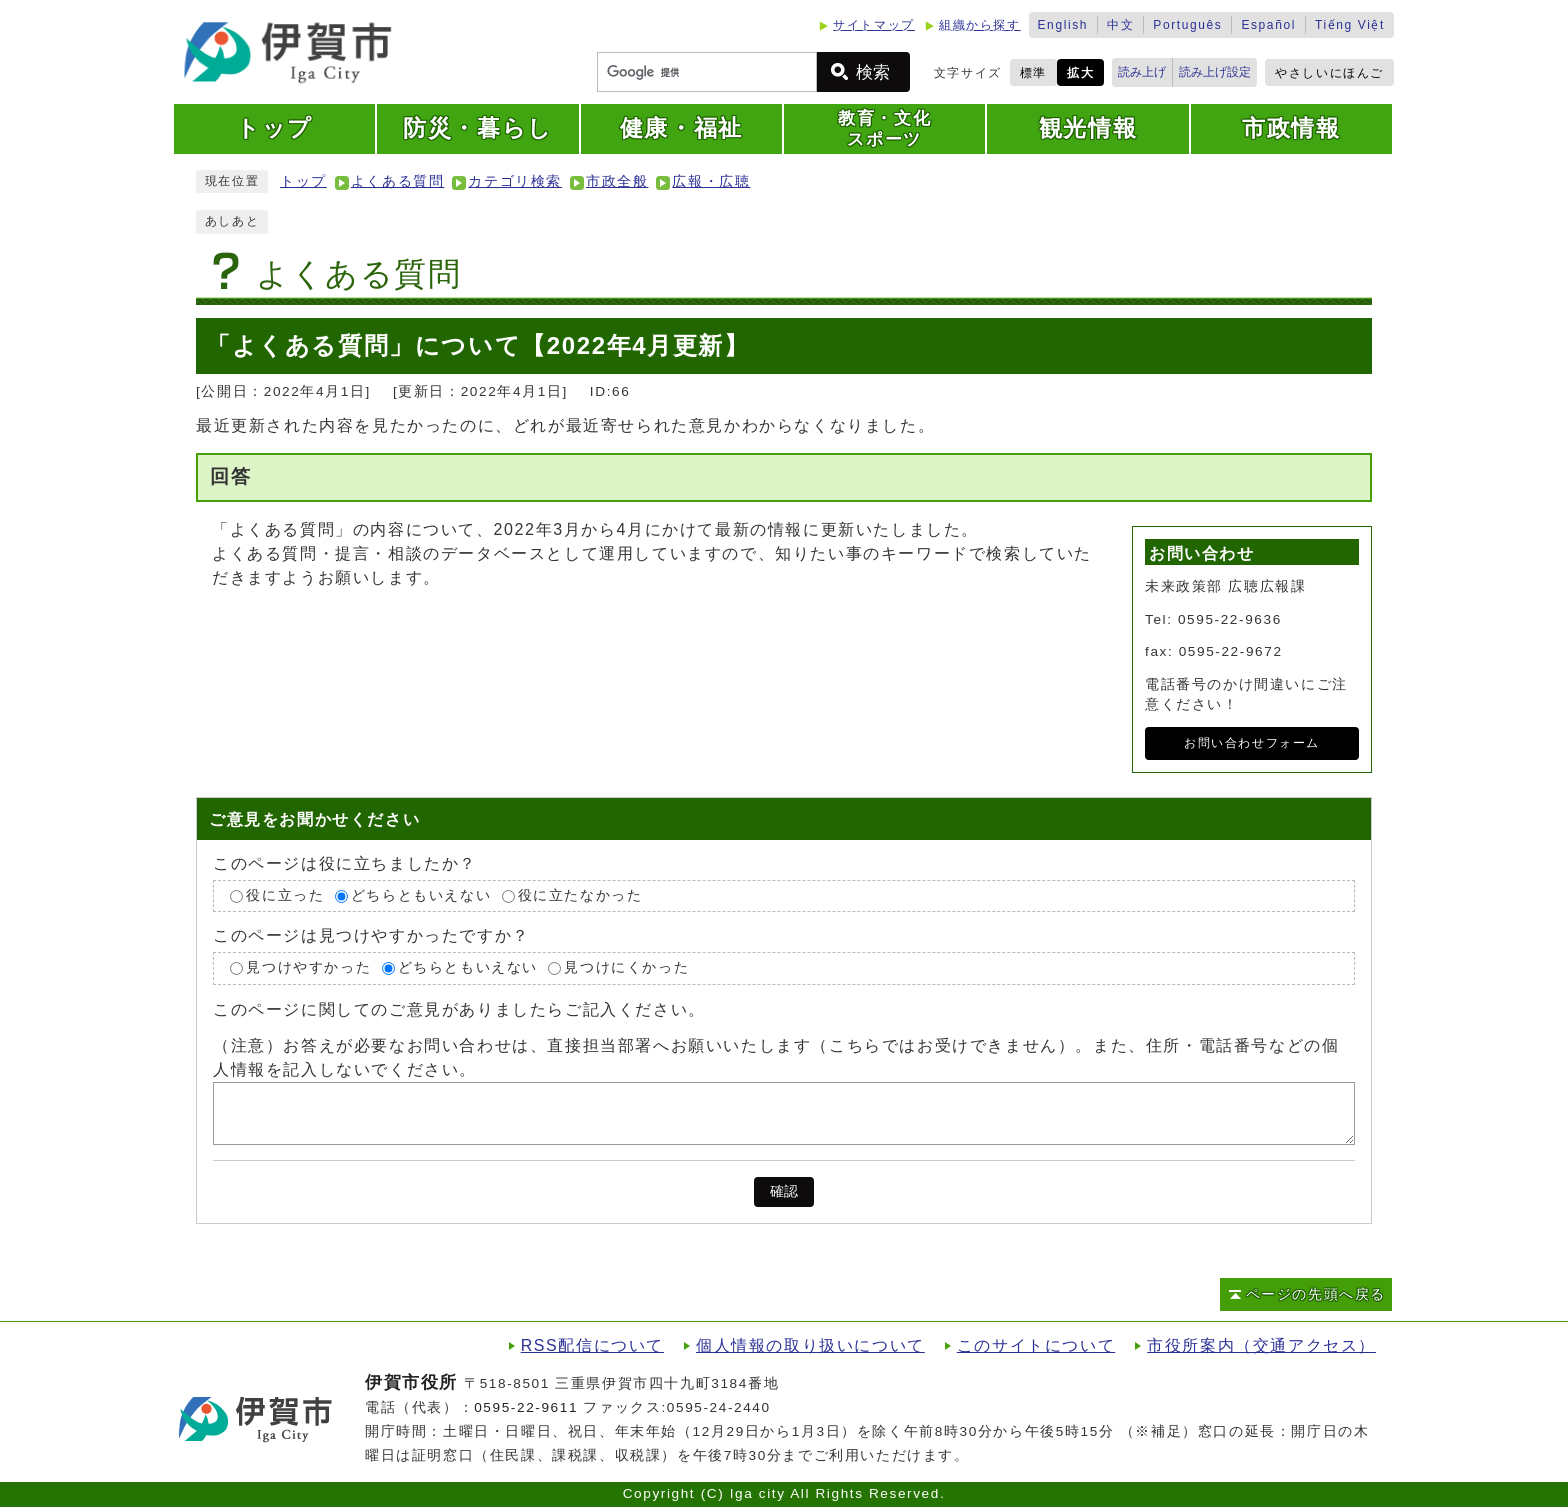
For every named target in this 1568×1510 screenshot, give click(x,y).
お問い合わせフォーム (1252, 743)
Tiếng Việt (1350, 25)
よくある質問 (398, 181)
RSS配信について (592, 1345)
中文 (1120, 25)
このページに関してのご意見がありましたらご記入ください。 (459, 1009)
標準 (1033, 73)
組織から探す (980, 25)
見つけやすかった (308, 967)
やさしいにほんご (1329, 73)
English (1063, 25)
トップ (303, 181)
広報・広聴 (711, 181)
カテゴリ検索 (515, 181)
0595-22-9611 (526, 1407)
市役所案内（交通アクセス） (1261, 1345)
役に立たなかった (580, 895)
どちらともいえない (421, 895)
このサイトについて (1036, 1345)
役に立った (285, 895)
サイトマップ (874, 25)
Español (1268, 25)
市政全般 (617, 181)
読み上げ (1142, 72)
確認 (784, 1191)
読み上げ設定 (1215, 72)
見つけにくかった (626, 967)
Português (1187, 25)
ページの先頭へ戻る (1316, 1294)
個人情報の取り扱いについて (810, 1345)
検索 (873, 72)
